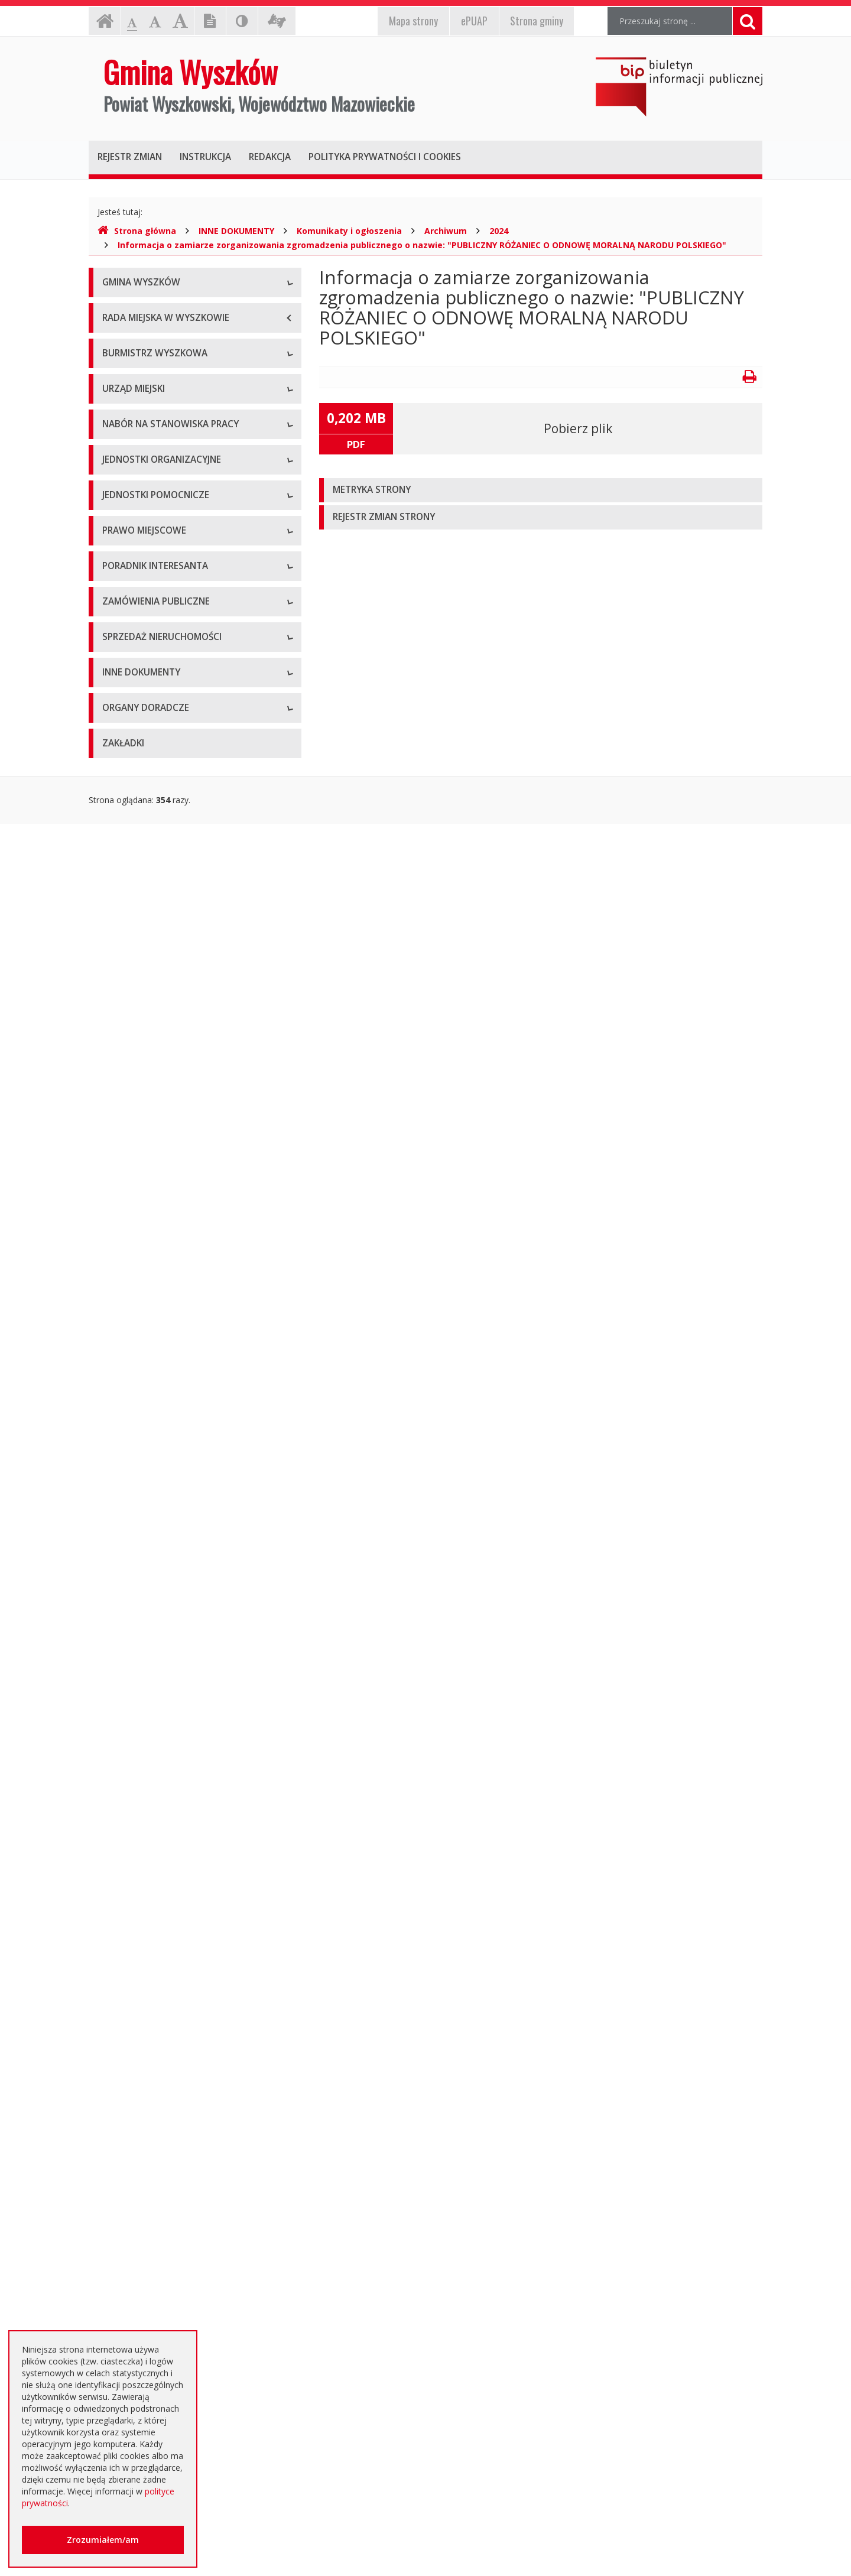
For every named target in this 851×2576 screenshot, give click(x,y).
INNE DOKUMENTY (236, 230)
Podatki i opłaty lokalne (146, 1330)
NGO (111, 2110)
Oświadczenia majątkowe (151, 2030)
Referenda (122, 1409)
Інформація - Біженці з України (163, 2319)
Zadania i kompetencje (146, 541)
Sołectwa (120, 1135)
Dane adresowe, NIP (142, 709)
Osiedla (116, 1161)
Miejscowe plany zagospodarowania (172, 1276)
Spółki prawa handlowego (151, 1046)
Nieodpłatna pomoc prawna (156, 2228)
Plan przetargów (133, 1720)
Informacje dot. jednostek (152, 1188)
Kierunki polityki (131, 1977)
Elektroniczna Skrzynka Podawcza (166, 1551)
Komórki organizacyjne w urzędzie (167, 789)
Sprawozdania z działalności (155, 594)
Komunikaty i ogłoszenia (349, 230)
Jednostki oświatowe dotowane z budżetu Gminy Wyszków (182, 2287)
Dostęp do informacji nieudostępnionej (177, 2056)
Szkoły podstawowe (140, 966)
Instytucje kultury (134, 1019)
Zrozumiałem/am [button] (103, 2539)
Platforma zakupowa (142, 1773)
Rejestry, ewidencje (139, 1923)
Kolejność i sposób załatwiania (161, 1498)
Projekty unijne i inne (142, 1950)
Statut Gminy (127, 1250)
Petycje (116, 2136)
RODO (114, 2254)
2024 (498, 230)
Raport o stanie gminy (144, 647)
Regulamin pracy (133, 815)
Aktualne (118, 1640)
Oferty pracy (126, 877)
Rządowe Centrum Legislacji (156, 1578)
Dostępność (125, 417)
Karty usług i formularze (148, 1525)
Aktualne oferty (131, 1835)
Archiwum (445, 230)
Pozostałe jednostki (140, 1073)
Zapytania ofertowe (140, 1746)
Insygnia (118, 390)
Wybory (116, 1383)
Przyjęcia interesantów (145, 620)
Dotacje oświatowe (139, 2201)
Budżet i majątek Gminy (148, 1303)
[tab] (540, 490)
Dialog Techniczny (137, 1693)
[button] (540, 490)
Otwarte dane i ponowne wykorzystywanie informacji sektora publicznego (183, 2169)
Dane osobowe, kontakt (148, 514)
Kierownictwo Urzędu (143, 762)
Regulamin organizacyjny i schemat (169, 736)
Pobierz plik (578, 428)
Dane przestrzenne (138, 1436)
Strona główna (137, 230)
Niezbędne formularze (144, 904)
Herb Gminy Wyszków (144, 337)
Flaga (112, 363)
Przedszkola (125, 993)
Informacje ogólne (137, 310)
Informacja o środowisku (150, 2003)
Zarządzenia (125, 567)
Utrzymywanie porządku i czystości (169, 1356)
